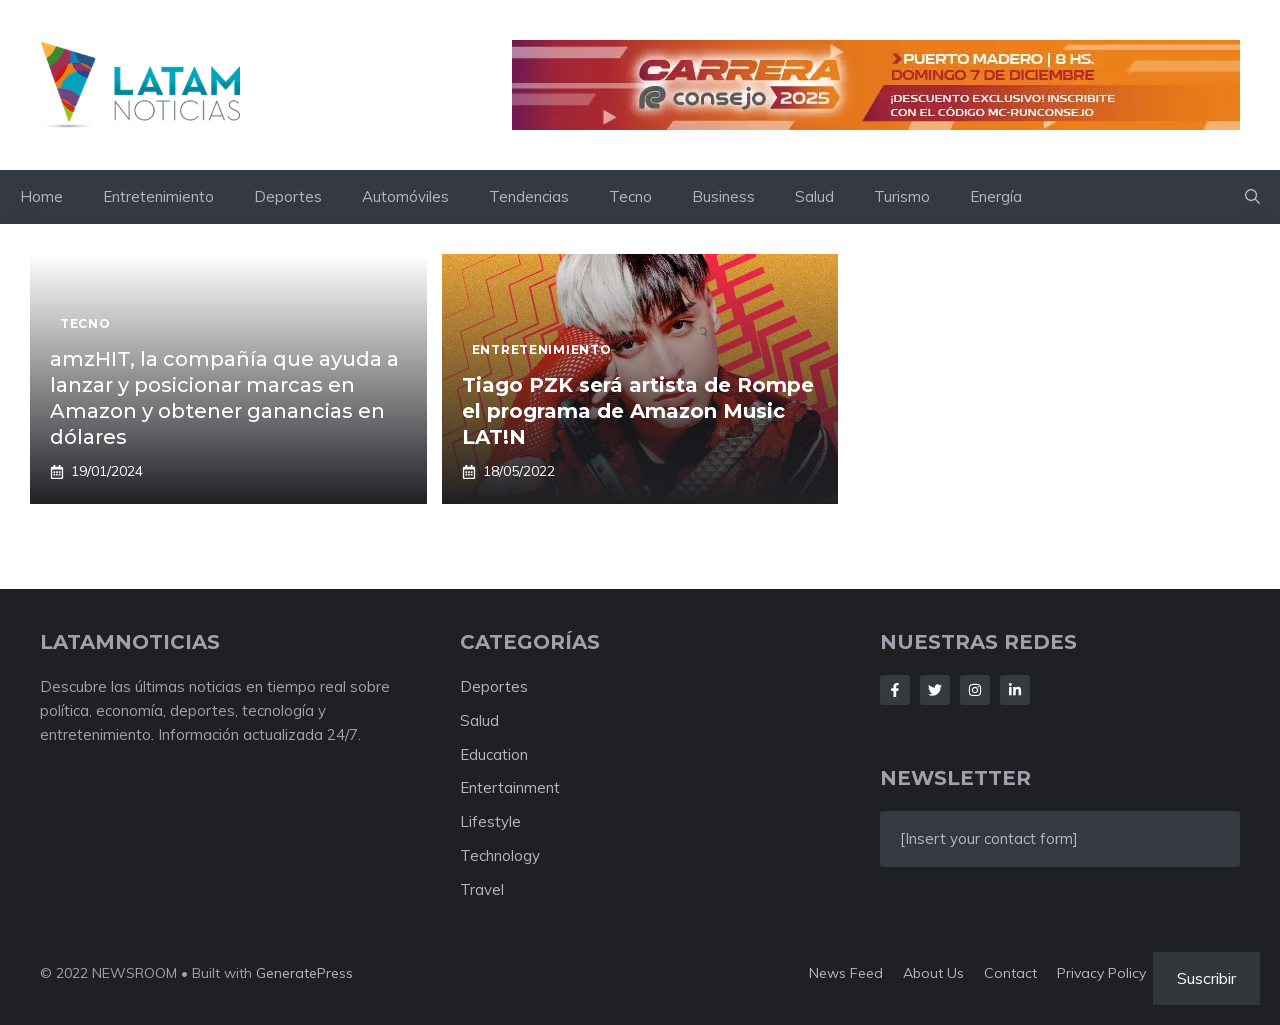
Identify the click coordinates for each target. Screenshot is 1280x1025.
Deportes (288, 196)
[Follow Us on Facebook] (895, 690)
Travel (482, 889)
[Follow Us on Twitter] (935, 690)
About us (933, 973)
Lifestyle (490, 821)
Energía (996, 196)
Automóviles (405, 196)
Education (494, 754)
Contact (1010, 973)
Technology (500, 855)
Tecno (630, 196)
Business (723, 196)
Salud (814, 196)
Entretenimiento (158, 196)
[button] (1252, 197)
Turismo (902, 196)
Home (41, 196)
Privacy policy (1101, 973)
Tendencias (529, 196)
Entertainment (510, 787)
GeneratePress (304, 973)
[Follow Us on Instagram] (975, 690)
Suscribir (1206, 978)
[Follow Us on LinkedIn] (1015, 690)
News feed (846, 973)
